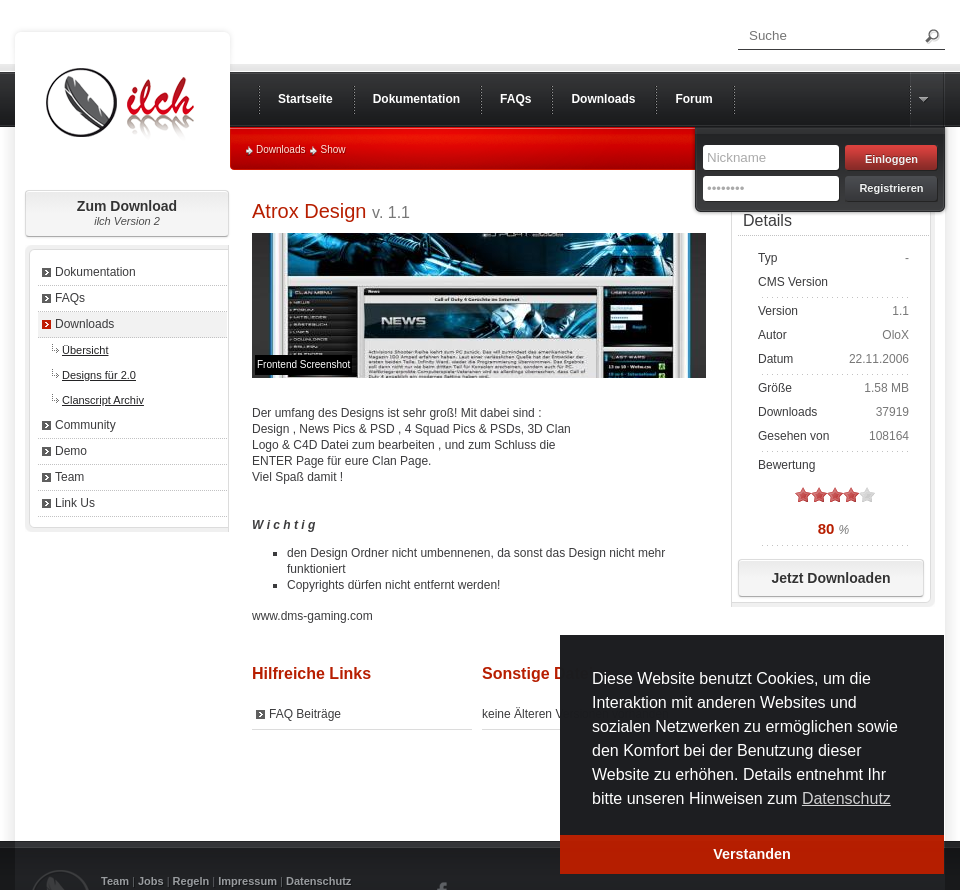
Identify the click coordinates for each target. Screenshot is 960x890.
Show (332, 149)
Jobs (151, 881)
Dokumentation (95, 272)
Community (85, 425)
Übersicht (85, 350)
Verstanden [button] (752, 854)
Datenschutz (318, 881)
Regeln (191, 881)
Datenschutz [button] (846, 798)
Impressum (247, 881)
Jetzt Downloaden (830, 578)
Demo (71, 451)
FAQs (70, 298)
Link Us (75, 503)
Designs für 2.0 (99, 375)
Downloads (280, 149)
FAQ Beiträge (305, 714)
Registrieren (891, 188)
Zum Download (127, 212)
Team (69, 477)
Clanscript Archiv (103, 400)
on (803, 494)
